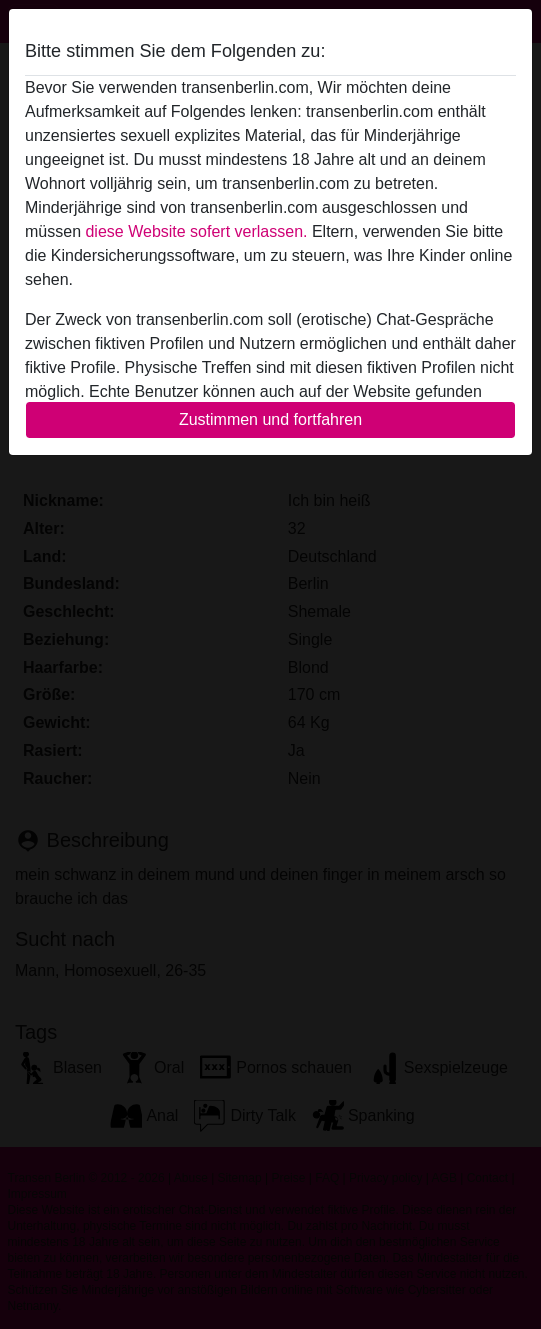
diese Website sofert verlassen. (196, 231)
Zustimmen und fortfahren (270, 419)
